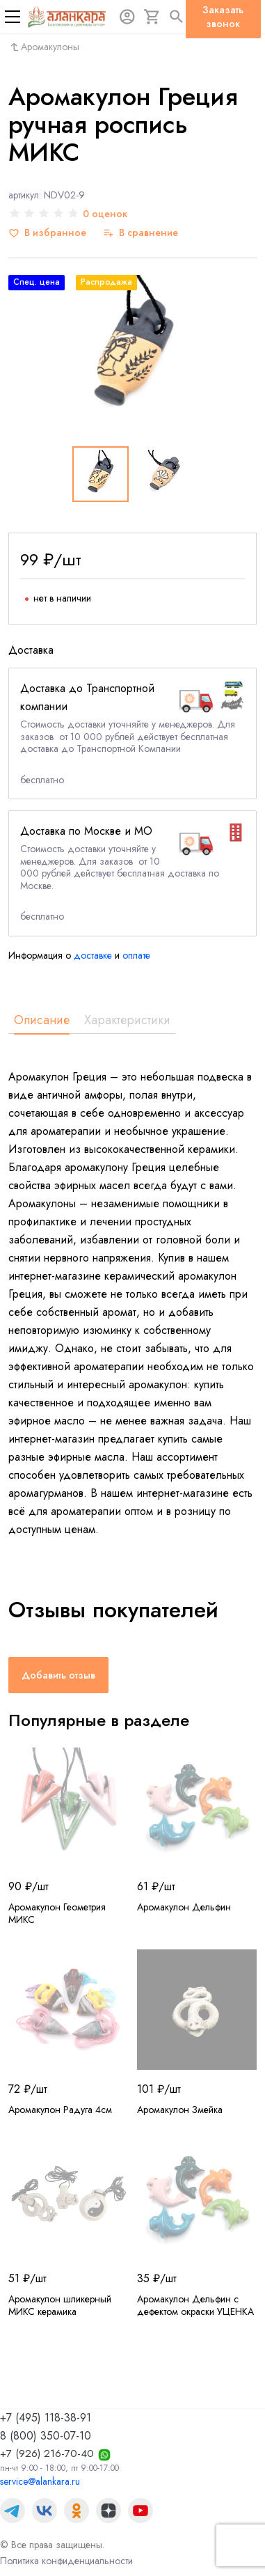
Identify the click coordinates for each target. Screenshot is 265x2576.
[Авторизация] (127, 17)
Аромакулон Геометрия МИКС (57, 1913)
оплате (136, 955)
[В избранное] (47, 233)
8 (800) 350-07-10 (45, 2436)
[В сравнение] (140, 233)
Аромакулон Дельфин (184, 1907)
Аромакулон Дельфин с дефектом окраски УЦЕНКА (195, 2305)
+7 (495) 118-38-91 (45, 2418)
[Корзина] (152, 17)
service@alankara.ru (40, 2481)
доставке (93, 955)
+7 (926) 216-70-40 (47, 2453)
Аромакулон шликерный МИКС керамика (59, 2305)
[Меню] (12, 17)
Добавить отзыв (58, 1675)
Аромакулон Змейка (180, 2109)
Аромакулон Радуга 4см (60, 2109)
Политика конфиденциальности (66, 2561)
